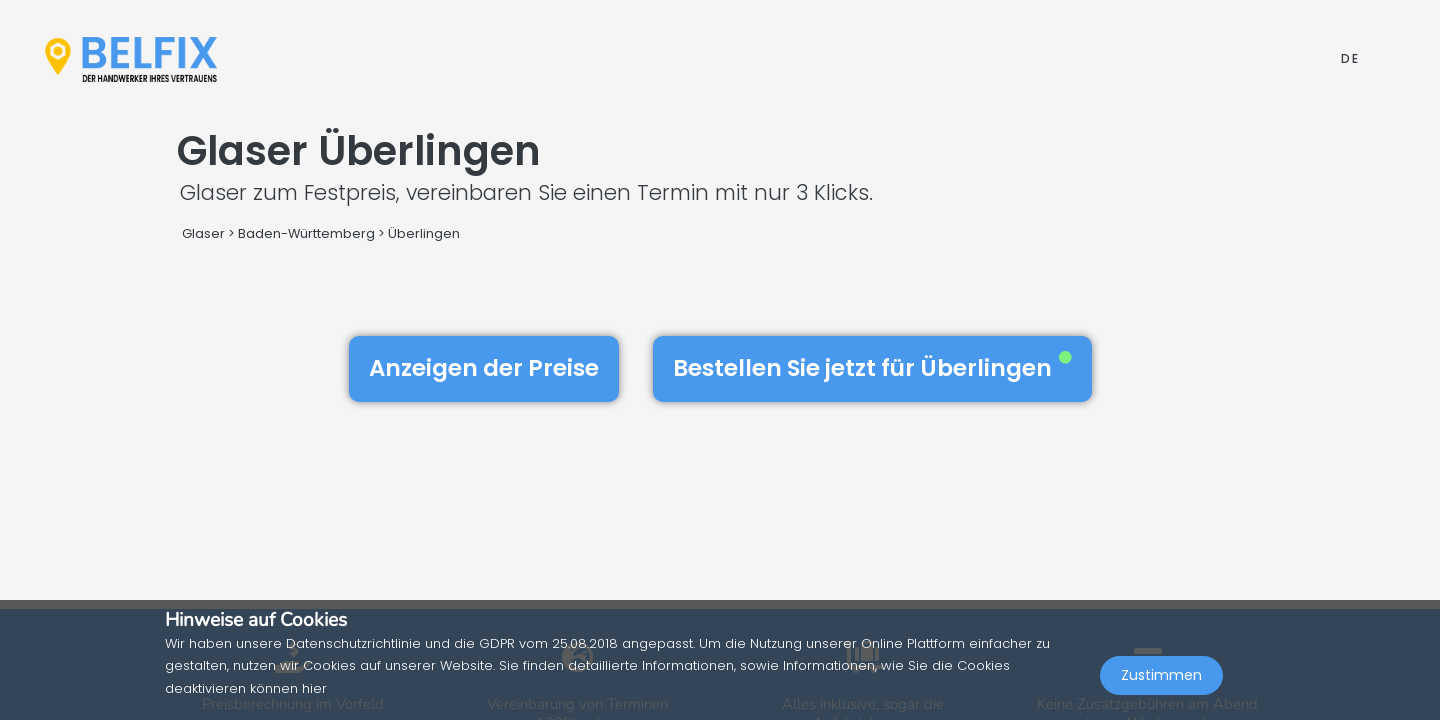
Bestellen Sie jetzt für (872, 368)
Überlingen (424, 233)
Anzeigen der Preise (484, 368)
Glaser (203, 233)
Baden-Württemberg (306, 233)
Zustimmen (1161, 676)
